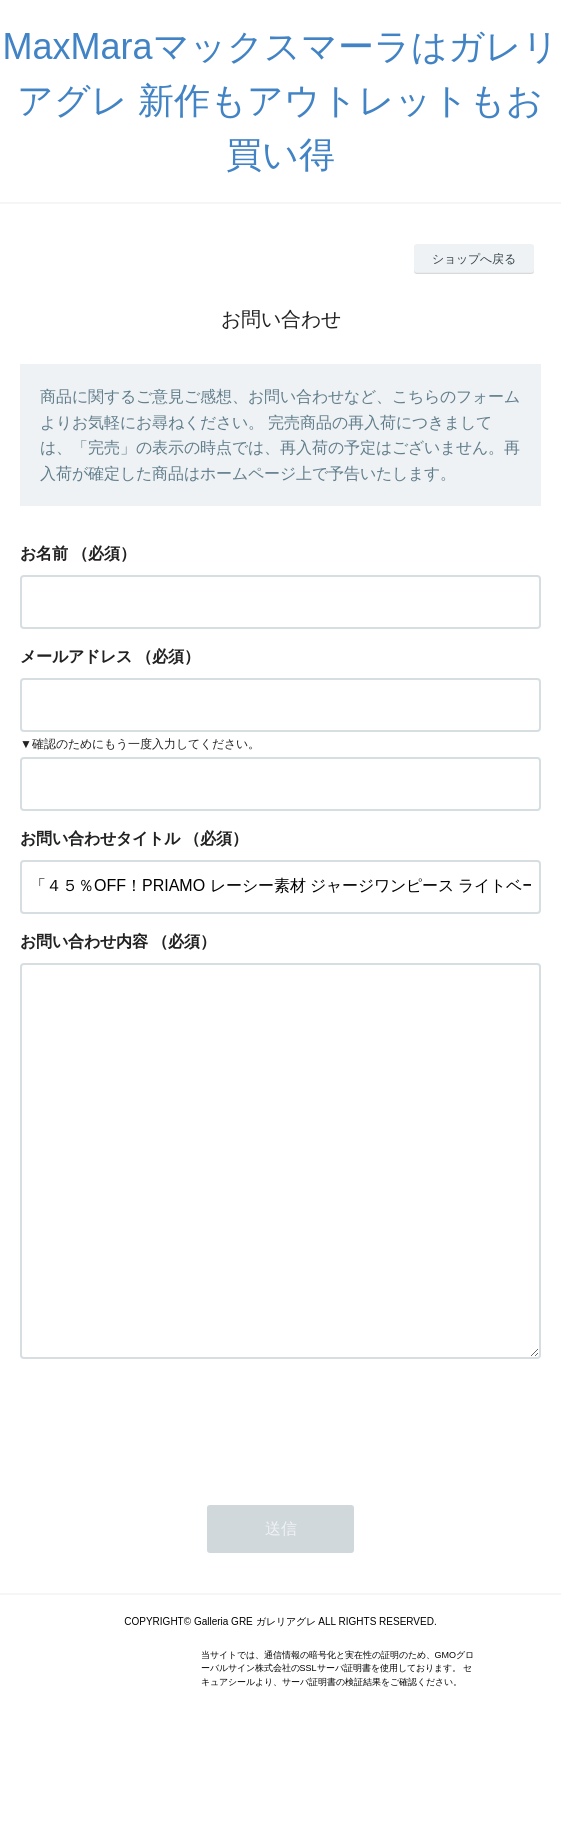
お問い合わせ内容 (84, 941)
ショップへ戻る (474, 259)
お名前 (44, 553)
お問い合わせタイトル (100, 838)
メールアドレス (76, 656)
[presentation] (172, 1506)
